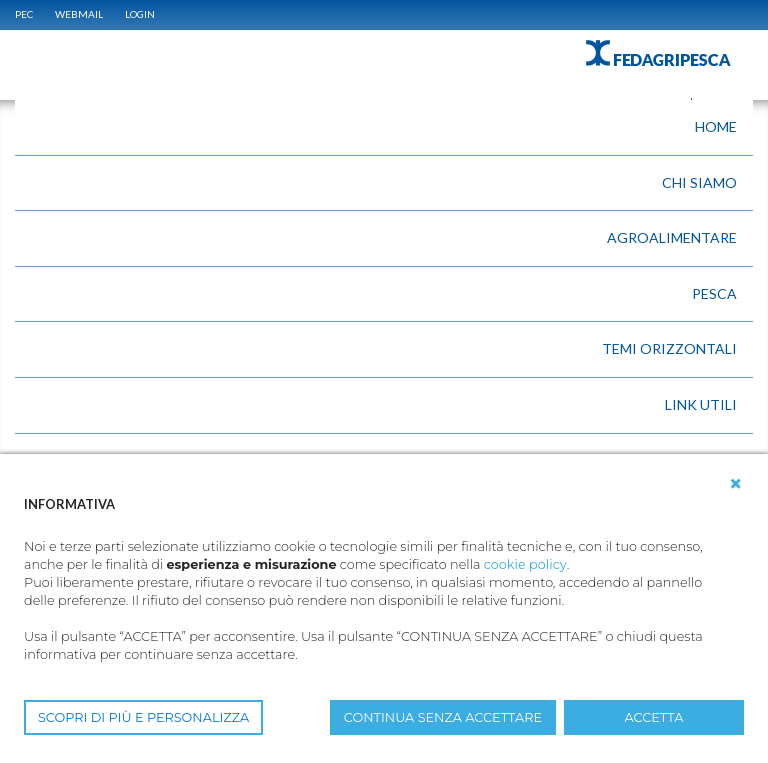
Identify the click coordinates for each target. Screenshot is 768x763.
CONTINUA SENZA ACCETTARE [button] (443, 717)
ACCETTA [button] (654, 717)
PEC (24, 14)
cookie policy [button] (525, 564)
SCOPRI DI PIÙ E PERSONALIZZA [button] (143, 717)
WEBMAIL (79, 14)
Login (140, 14)
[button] (736, 484)
